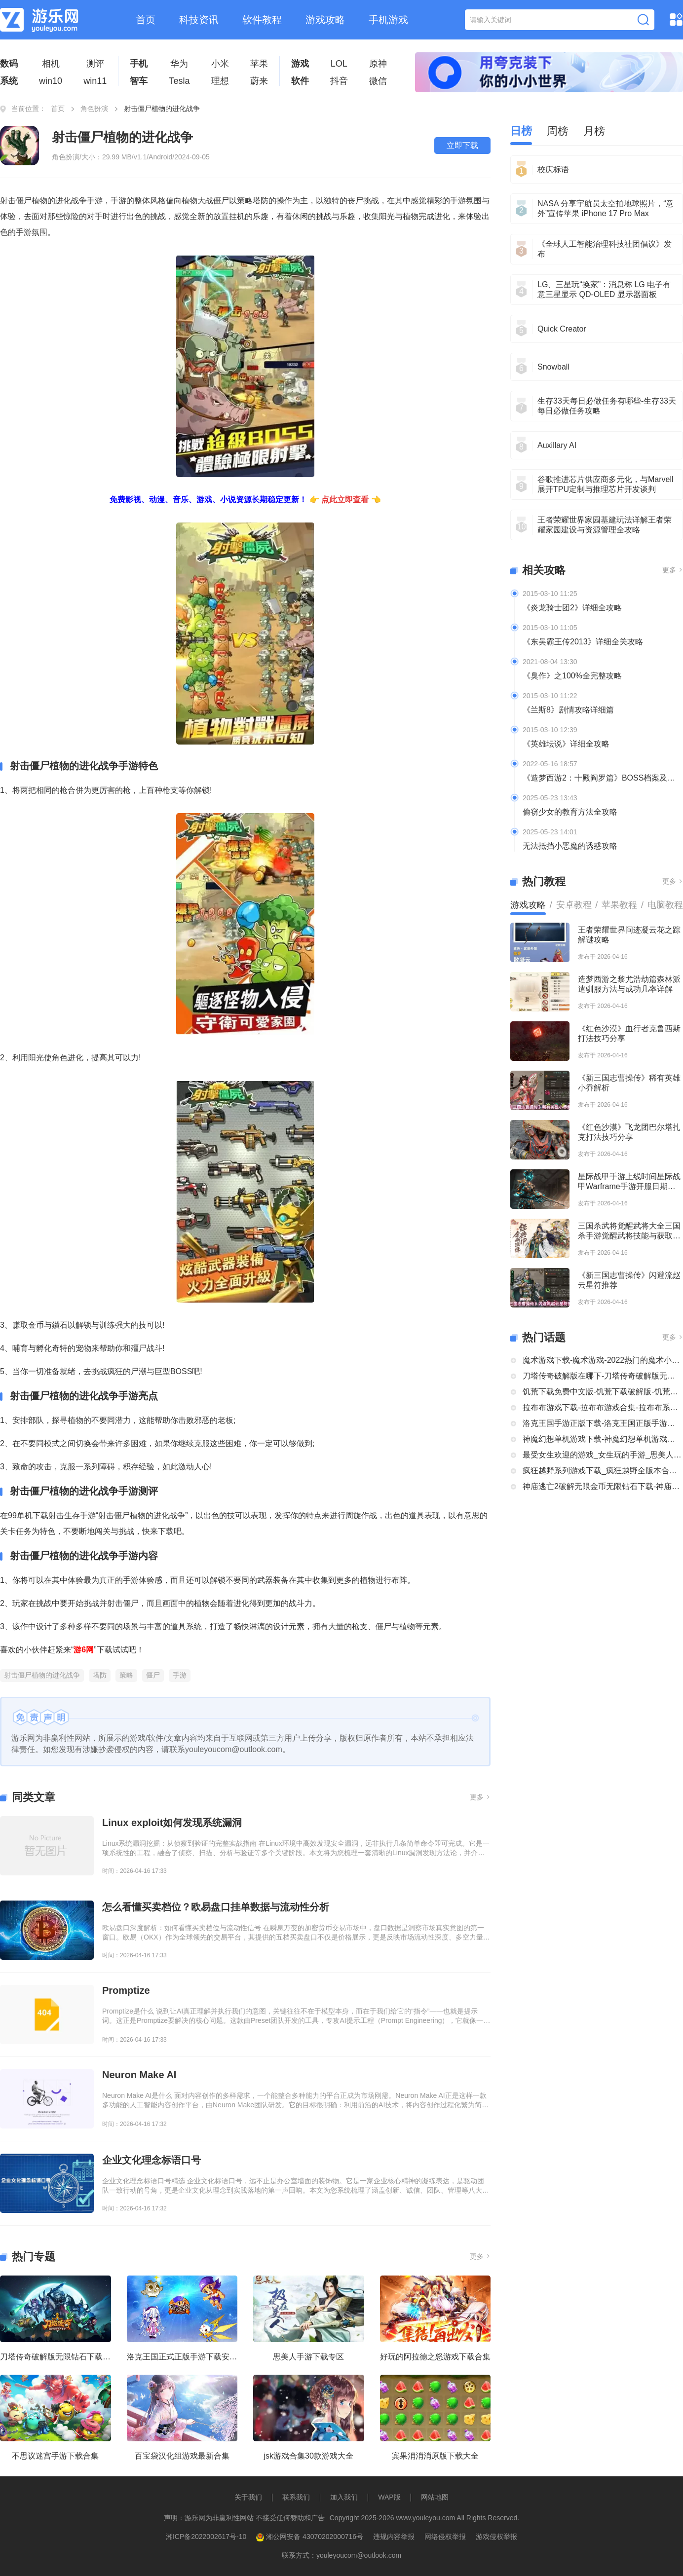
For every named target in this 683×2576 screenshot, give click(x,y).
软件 (300, 81)
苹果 (259, 64)
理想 (220, 81)
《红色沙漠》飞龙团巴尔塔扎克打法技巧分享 (629, 1132)
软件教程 (262, 19)
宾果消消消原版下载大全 (435, 2456)
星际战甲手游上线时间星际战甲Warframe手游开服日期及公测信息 (629, 1182)
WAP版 (389, 2497)
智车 (139, 81)
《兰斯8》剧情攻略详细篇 (568, 710)
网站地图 (435, 2497)
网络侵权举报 (445, 2536)
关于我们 (248, 2497)
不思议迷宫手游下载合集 (55, 2456)
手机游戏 (388, 19)
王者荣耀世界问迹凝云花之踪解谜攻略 (629, 935)
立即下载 (462, 145)
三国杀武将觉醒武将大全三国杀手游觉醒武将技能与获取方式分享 (629, 1231)
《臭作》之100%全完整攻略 (572, 676)
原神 (378, 64)
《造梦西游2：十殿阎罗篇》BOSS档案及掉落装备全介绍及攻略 (603, 778)
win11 (95, 81)
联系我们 (296, 2497)
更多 (480, 1797)
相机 (51, 64)
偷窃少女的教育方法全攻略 (570, 812)
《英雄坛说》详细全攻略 (566, 744)
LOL (339, 64)
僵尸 (153, 1675)
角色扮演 (94, 108)
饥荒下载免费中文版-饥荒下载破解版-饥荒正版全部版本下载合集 (603, 1391)
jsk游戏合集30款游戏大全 (308, 2456)
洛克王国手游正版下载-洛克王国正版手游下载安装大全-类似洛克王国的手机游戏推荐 (603, 1423)
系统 (9, 81)
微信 (378, 81)
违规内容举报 (394, 2536)
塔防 (100, 1675)
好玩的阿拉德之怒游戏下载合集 (435, 2356)
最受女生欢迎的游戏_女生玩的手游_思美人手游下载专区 (603, 1455)
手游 (180, 1675)
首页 (145, 19)
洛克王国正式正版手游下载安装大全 (182, 2356)
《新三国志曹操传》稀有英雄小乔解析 (629, 1083)
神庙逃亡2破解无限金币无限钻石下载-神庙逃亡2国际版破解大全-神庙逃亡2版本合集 (603, 1486)
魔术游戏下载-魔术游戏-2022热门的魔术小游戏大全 (603, 1360)
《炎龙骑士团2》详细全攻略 (572, 607)
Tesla (179, 81)
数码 (9, 64)
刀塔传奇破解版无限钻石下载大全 (55, 2356)
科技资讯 (199, 19)
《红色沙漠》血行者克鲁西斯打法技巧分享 (629, 1033)
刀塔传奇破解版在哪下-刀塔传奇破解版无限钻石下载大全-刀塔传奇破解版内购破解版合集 (603, 1376)
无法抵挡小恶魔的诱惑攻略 (570, 846)
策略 (126, 1675)
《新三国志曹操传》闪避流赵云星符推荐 (629, 1280)
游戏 (300, 64)
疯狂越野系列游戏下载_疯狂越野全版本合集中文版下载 (603, 1470)
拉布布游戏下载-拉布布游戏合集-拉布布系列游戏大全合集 (603, 1407)
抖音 (339, 81)
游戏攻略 (325, 19)
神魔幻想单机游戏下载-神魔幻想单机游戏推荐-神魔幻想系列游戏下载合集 (603, 1439)
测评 (95, 64)
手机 (139, 64)
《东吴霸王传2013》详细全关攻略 (583, 641)
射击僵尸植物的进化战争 (42, 1675)
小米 (220, 64)
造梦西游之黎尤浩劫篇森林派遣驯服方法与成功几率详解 (629, 984)
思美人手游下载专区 (308, 2356)
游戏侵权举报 (496, 2536)
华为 (179, 64)
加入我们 (344, 2497)
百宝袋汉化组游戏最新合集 (182, 2456)
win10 (50, 81)
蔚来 (259, 81)
